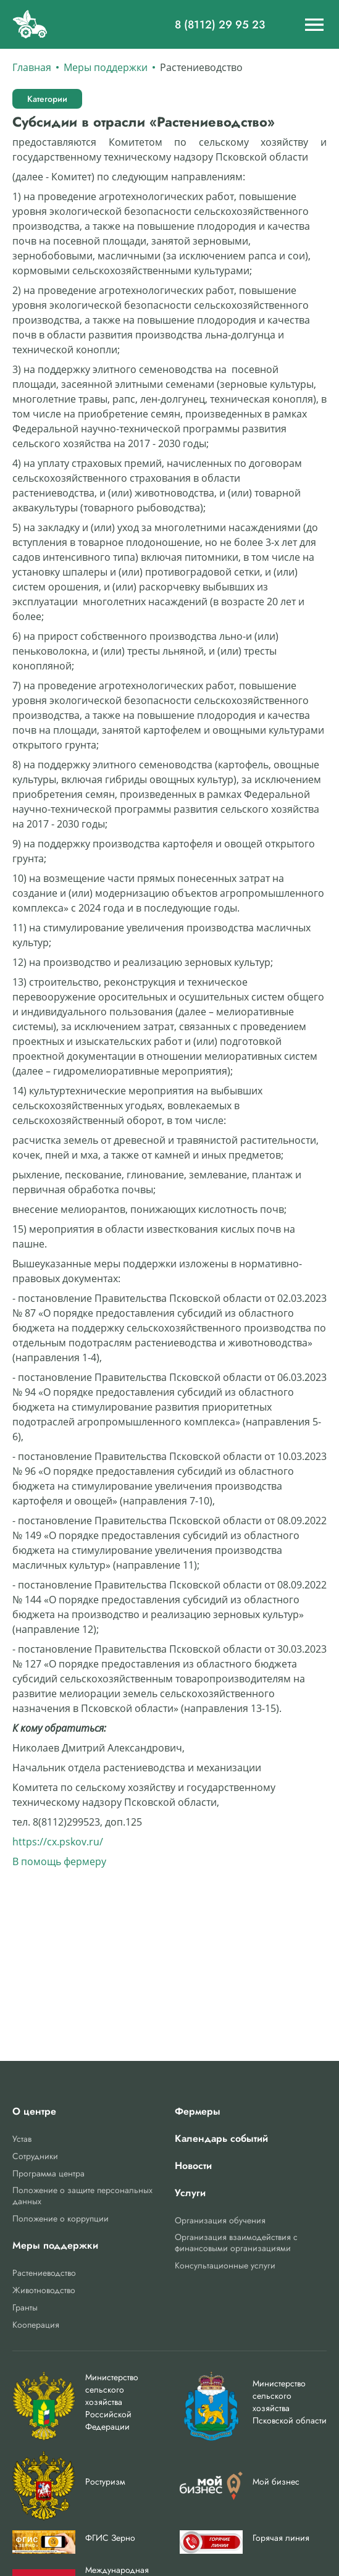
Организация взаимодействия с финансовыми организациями (236, 2242)
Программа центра (48, 2173)
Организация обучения (220, 2220)
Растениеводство (44, 2272)
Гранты (25, 2307)
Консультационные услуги (225, 2265)
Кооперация (35, 2324)
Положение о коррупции (60, 2218)
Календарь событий (221, 2139)
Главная (31, 67)
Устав (21, 2138)
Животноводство (43, 2290)
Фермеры (197, 2111)
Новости (193, 2166)
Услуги (190, 2193)
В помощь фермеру (59, 1861)
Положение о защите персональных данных (82, 2195)
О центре (34, 2111)
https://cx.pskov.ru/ (57, 1841)
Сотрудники (35, 2156)
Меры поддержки (106, 67)
